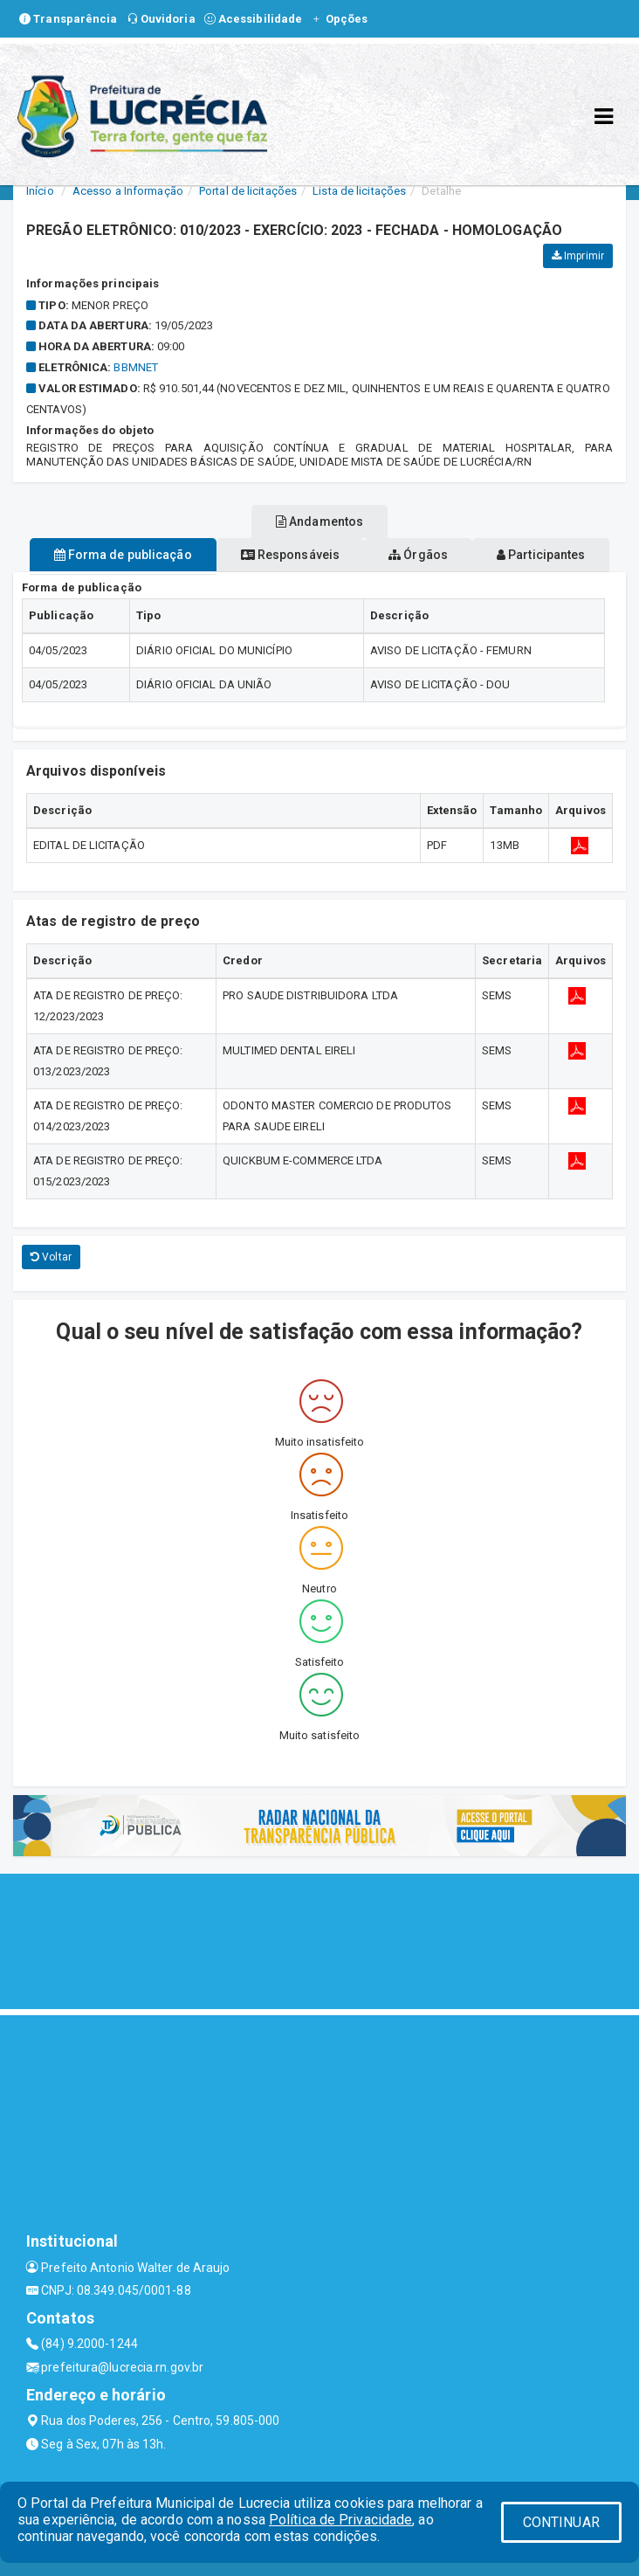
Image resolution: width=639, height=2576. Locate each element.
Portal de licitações (248, 190)
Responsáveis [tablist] (290, 555)
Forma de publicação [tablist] (123, 555)
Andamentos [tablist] (319, 521)
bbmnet (135, 367)
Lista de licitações (359, 190)
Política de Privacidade (340, 2519)
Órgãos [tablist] (418, 555)
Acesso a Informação (127, 190)
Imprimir (578, 256)
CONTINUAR (561, 2522)
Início (40, 190)
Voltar (51, 1257)
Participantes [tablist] (541, 555)
